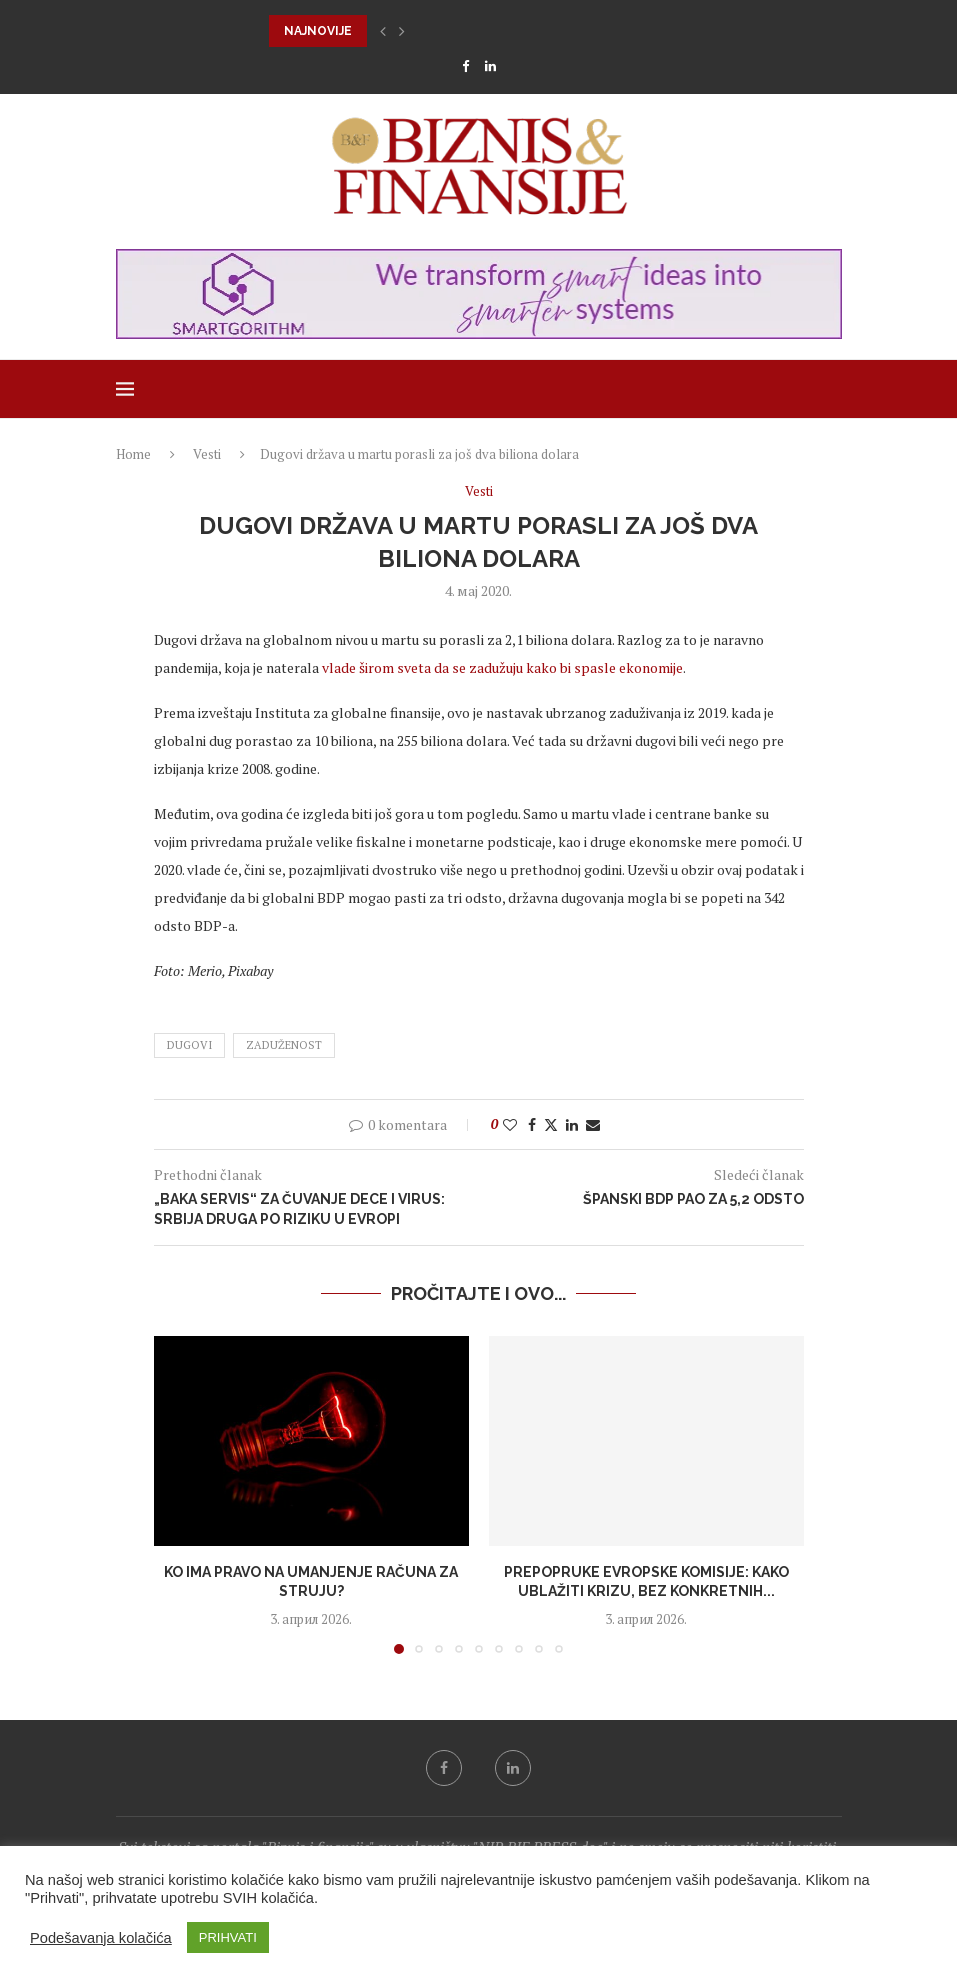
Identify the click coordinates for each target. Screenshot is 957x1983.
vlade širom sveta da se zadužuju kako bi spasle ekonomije (502, 667)
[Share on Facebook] (532, 1124)
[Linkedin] (490, 66)
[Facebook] (465, 66)
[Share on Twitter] (551, 1124)
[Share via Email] (593, 1124)
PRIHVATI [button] (228, 1937)
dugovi (189, 1045)
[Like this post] (510, 1124)
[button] (383, 31)
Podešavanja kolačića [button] (101, 1938)
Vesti (207, 454)
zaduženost (284, 1045)
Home (133, 454)
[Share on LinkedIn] (572, 1124)
